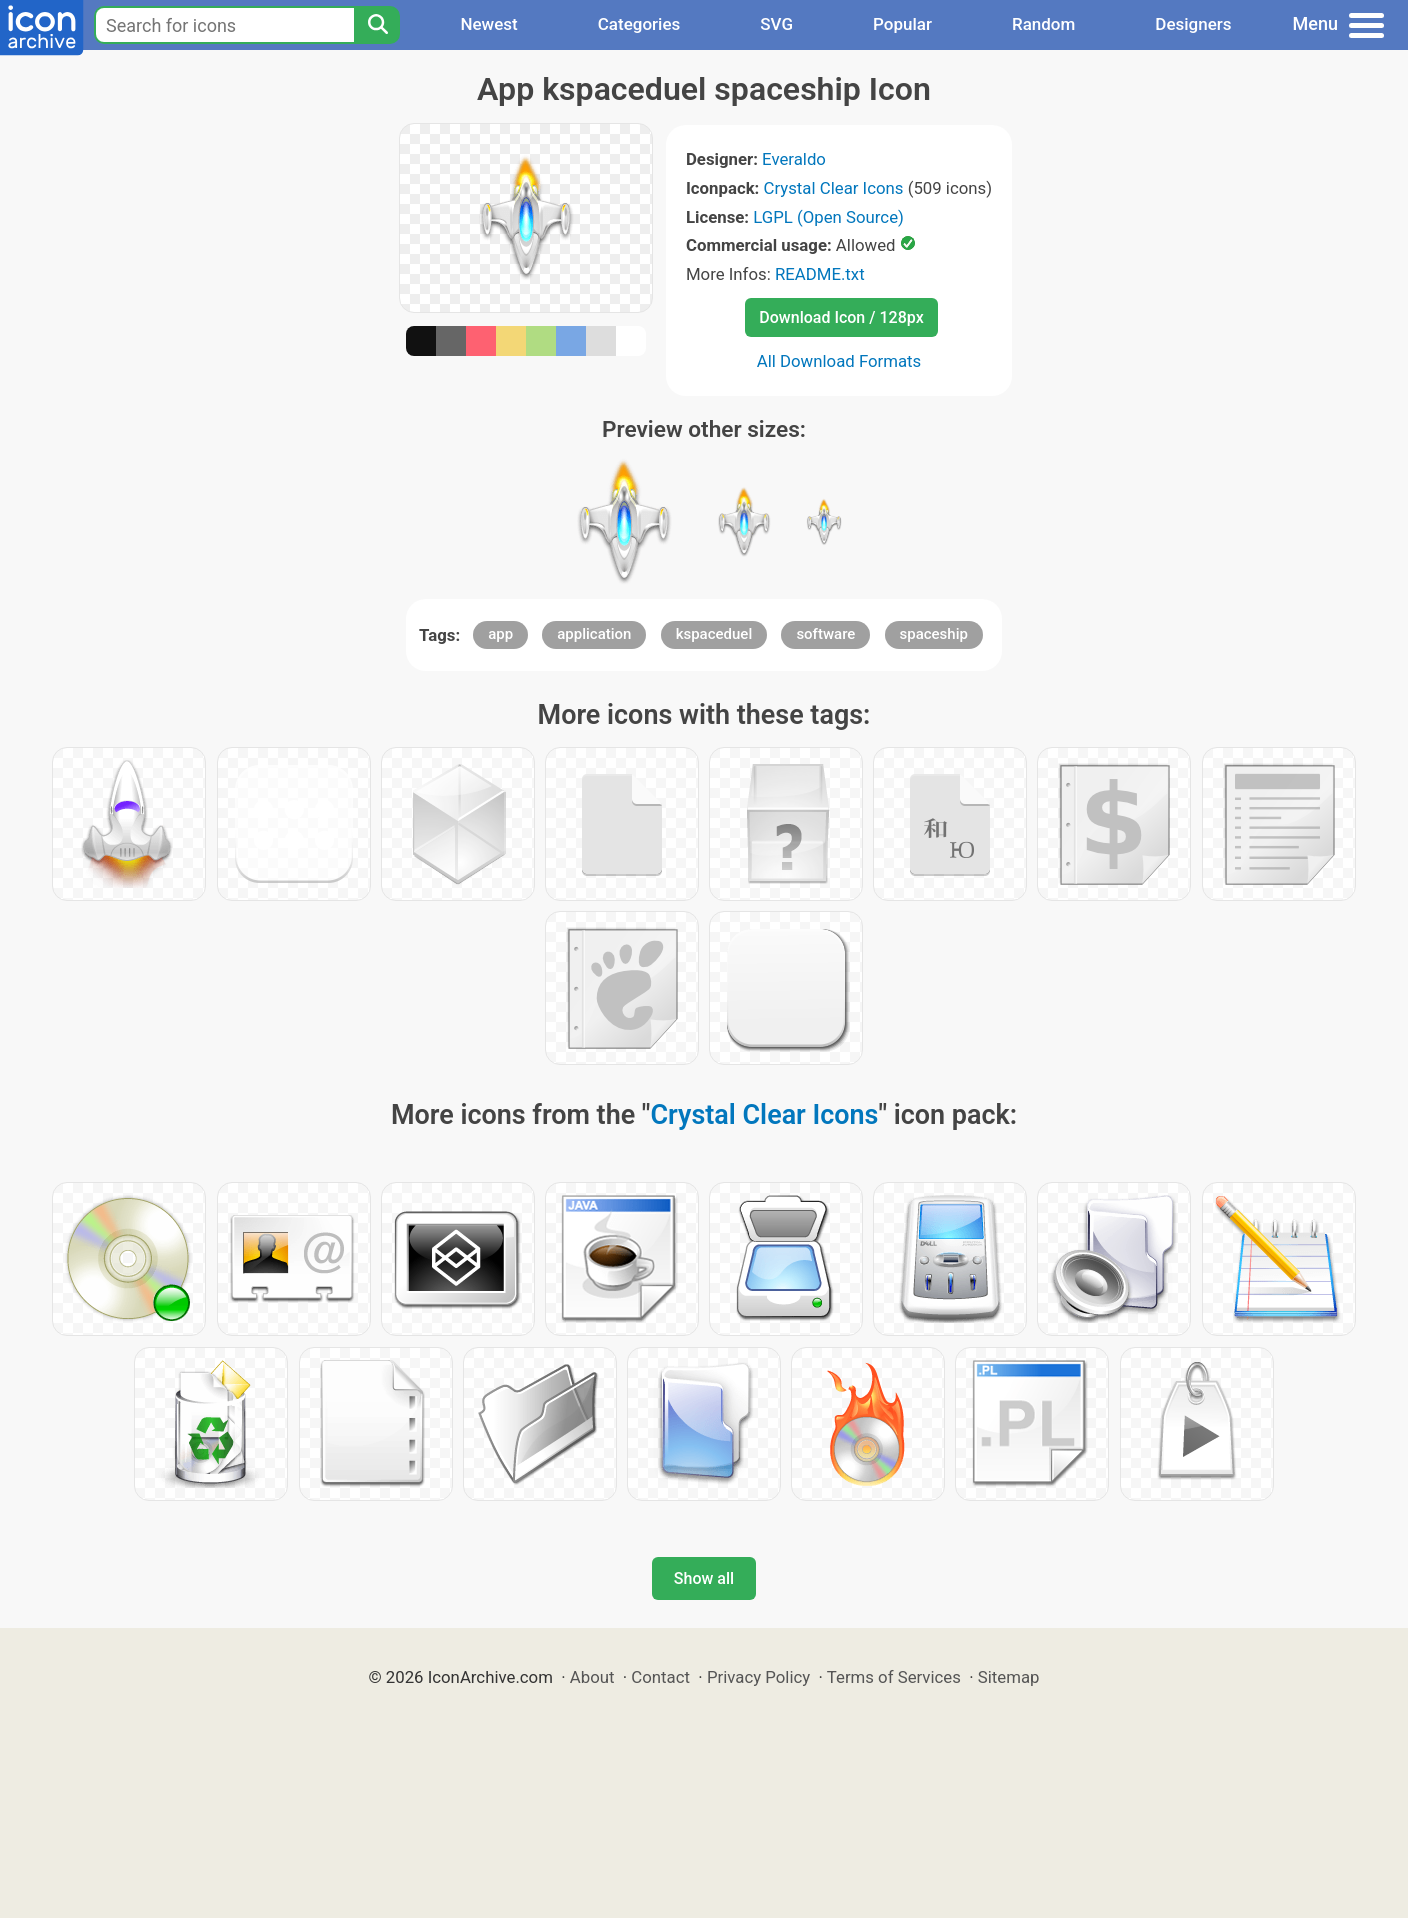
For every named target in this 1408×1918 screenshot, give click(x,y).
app (500, 634)
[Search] (377, 25)
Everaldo (794, 159)
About (592, 1677)
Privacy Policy (758, 1677)
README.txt (820, 274)
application (594, 634)
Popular (902, 24)
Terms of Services (894, 1677)
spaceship (934, 634)
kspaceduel (714, 634)
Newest (488, 24)
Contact (660, 1677)
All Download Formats (839, 361)
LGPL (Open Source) (828, 217)
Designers (1193, 24)
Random (1043, 24)
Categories (639, 24)
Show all (704, 1578)
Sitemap (1009, 1677)
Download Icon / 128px (841, 317)
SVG (776, 24)
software (825, 634)
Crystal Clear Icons (834, 188)
